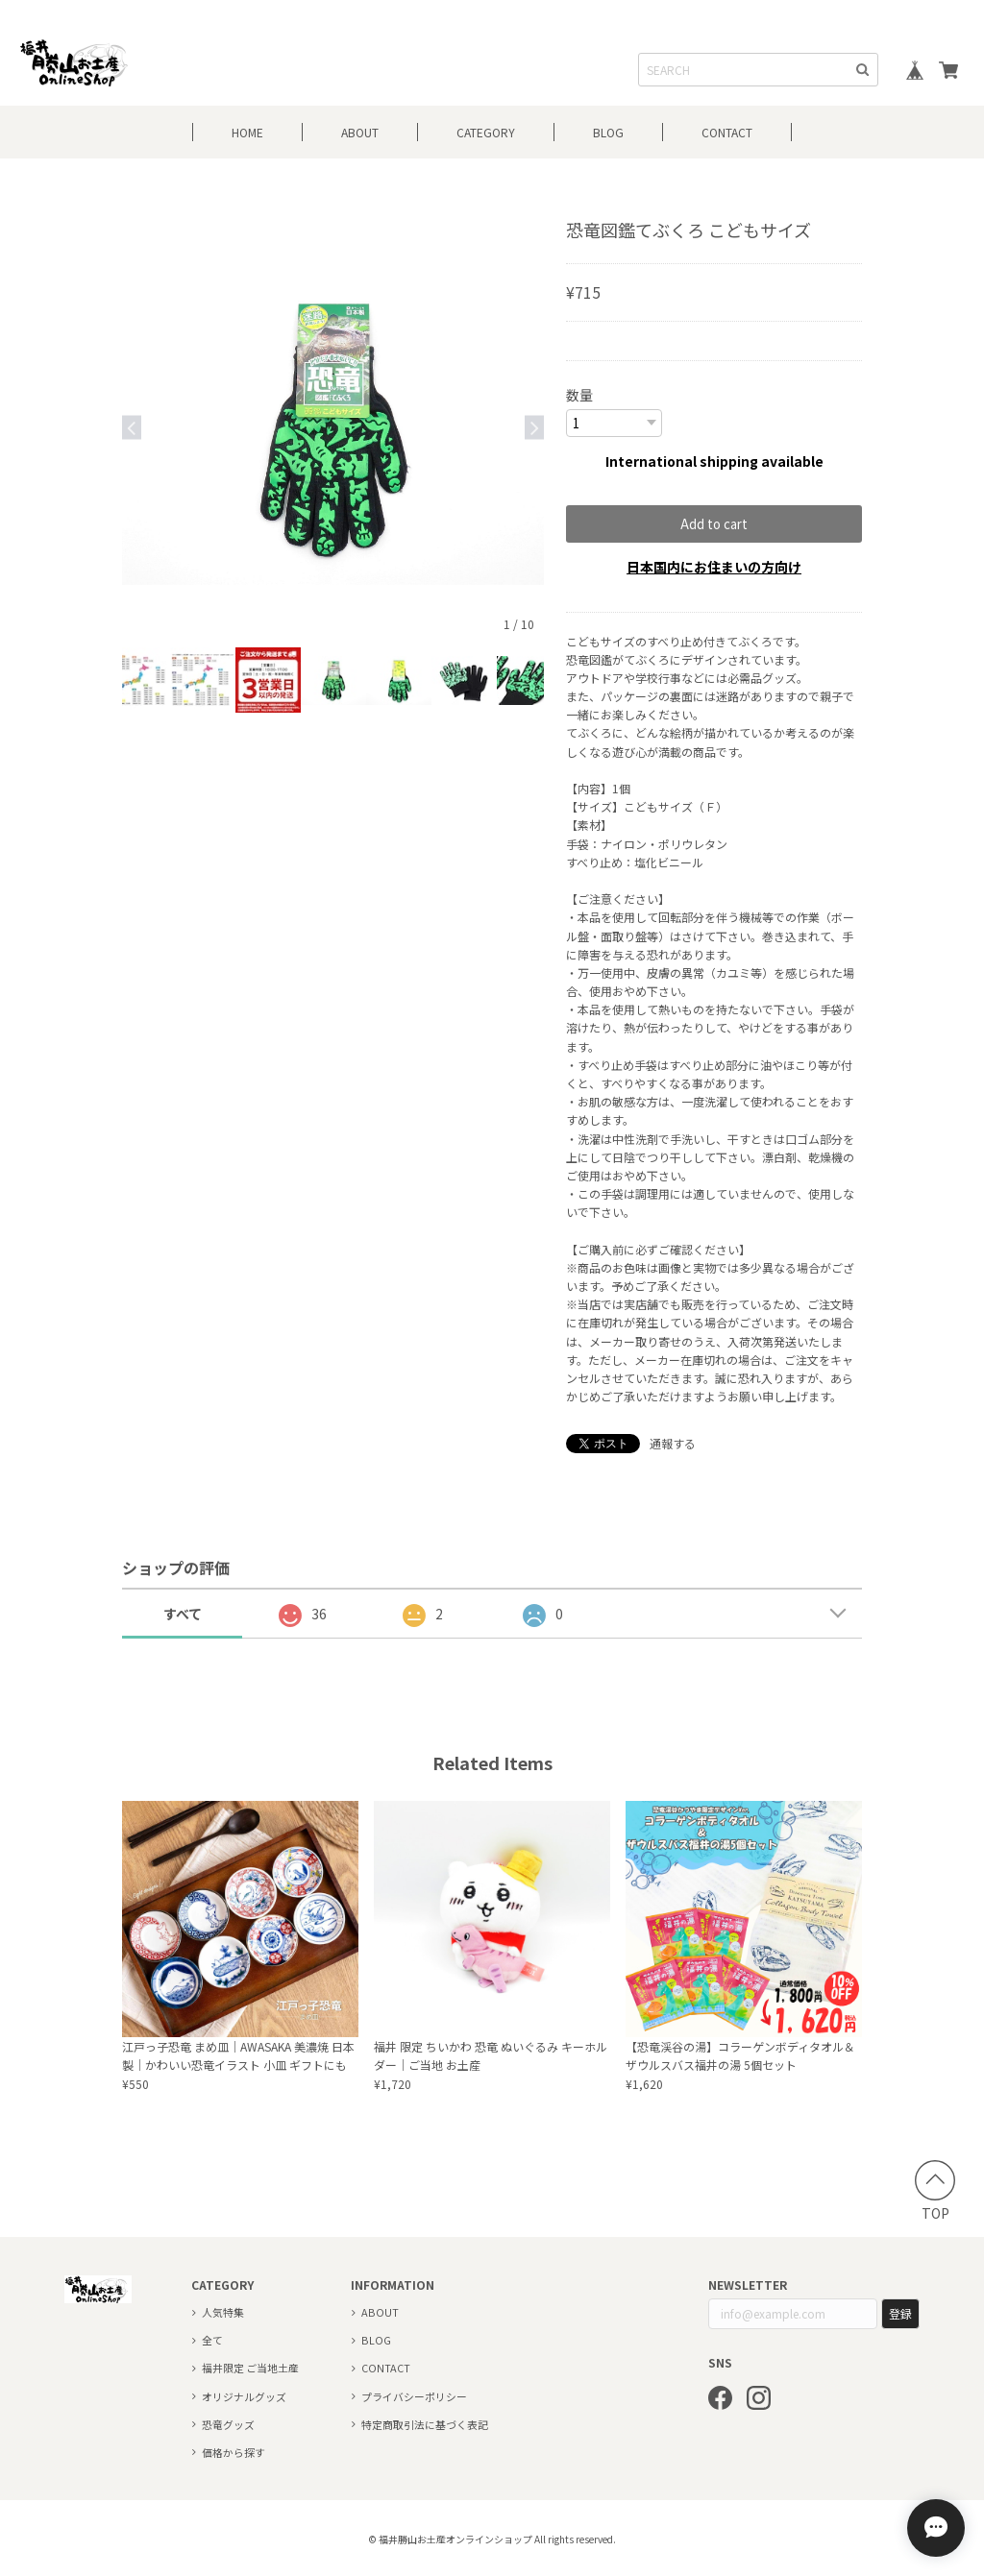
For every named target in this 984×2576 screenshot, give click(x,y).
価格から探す (233, 2451)
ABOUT (360, 132)
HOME (247, 132)
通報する (673, 1442)
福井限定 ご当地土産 (250, 2366)
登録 (900, 2312)
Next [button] (534, 427)
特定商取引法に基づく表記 (424, 2423)
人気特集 (223, 2311)
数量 (579, 394)
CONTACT (726, 132)
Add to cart (714, 523)
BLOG (608, 132)
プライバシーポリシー (414, 2395)
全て (212, 2338)
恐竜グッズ (228, 2423)
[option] (333, 427)
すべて (182, 1612)
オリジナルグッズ (244, 2395)
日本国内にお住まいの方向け (714, 565)
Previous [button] (131, 427)
